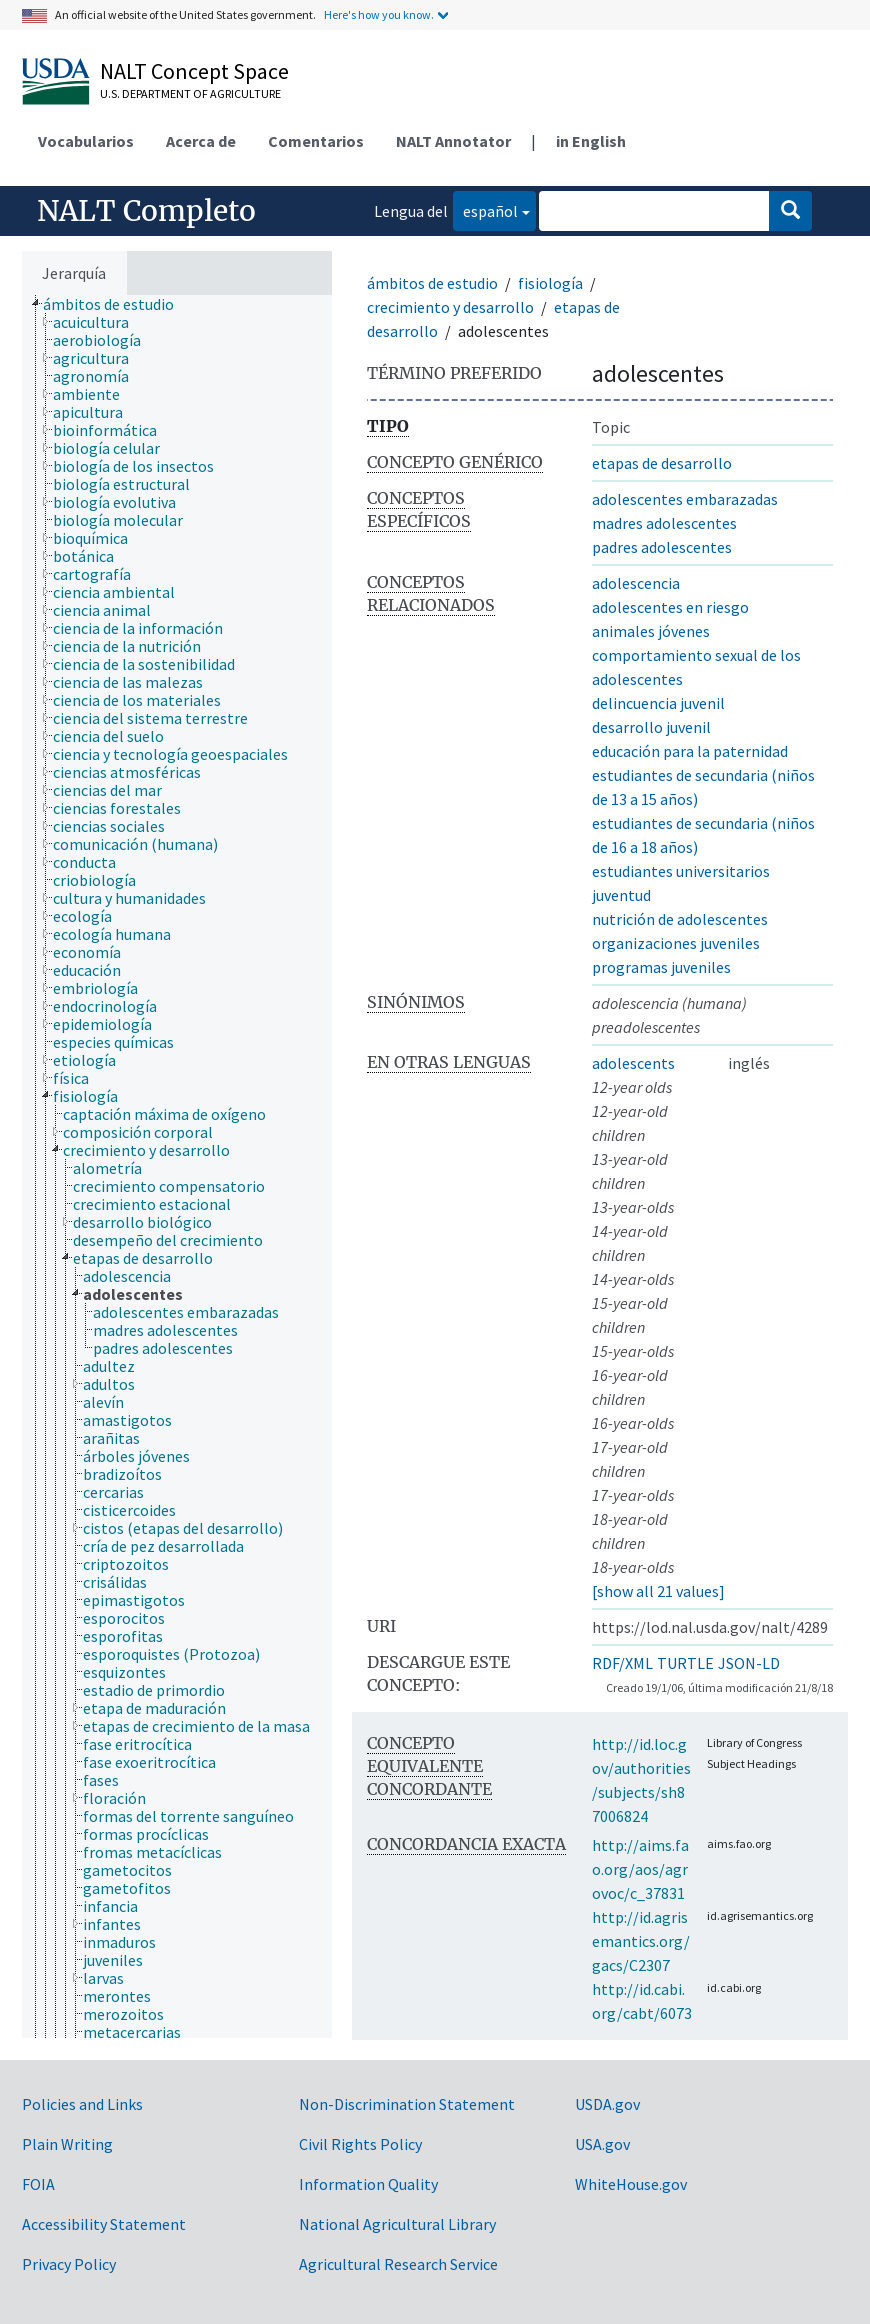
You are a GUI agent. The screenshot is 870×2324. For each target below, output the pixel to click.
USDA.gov (607, 2104)
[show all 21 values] (658, 1591)
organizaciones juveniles (676, 943)
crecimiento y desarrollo (450, 307)
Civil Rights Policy (360, 2144)
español (485, 209)
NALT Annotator (453, 141)
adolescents (633, 1063)
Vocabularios (86, 141)
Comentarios (316, 141)
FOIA (38, 2184)
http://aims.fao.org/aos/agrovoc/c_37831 (640, 1869)
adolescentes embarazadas (685, 499)
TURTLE (685, 1663)
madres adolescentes (664, 523)
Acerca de (201, 141)
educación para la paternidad (690, 751)
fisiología (550, 283)
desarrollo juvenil (651, 727)
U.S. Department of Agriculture (190, 93)
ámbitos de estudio (432, 283)
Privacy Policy (69, 2264)
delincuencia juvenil (658, 703)
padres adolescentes (662, 547)
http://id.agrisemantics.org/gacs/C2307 (641, 1941)
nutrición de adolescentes (680, 919)
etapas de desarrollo (662, 463)
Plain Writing (67, 2144)
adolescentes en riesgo (670, 607)
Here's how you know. (379, 14)
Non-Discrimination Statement (407, 2104)
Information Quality (368, 2184)
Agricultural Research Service (398, 2264)
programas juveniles (661, 967)
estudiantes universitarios (681, 871)
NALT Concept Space (194, 71)
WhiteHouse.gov (631, 2184)
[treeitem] (117, 304)
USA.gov (602, 2144)
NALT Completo (146, 211)
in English (591, 141)
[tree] (177, 1166)
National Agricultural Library (397, 2224)
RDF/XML (622, 1663)
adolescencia (636, 583)
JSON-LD (749, 1663)
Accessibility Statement (104, 2224)
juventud (621, 895)
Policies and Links (82, 2104)
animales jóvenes (651, 631)
